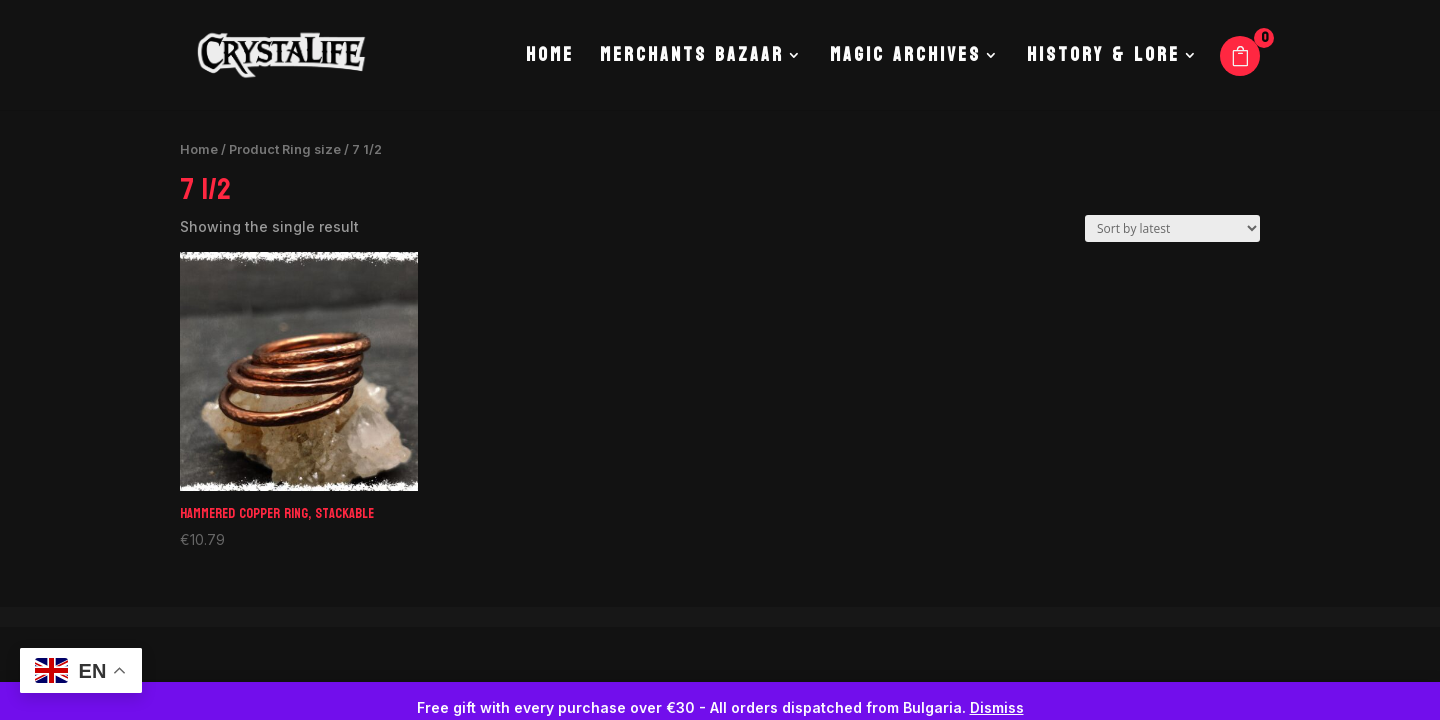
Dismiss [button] (997, 707)
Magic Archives (905, 60)
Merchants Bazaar (692, 60)
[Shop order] (1172, 228)
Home (550, 60)
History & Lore (1103, 60)
